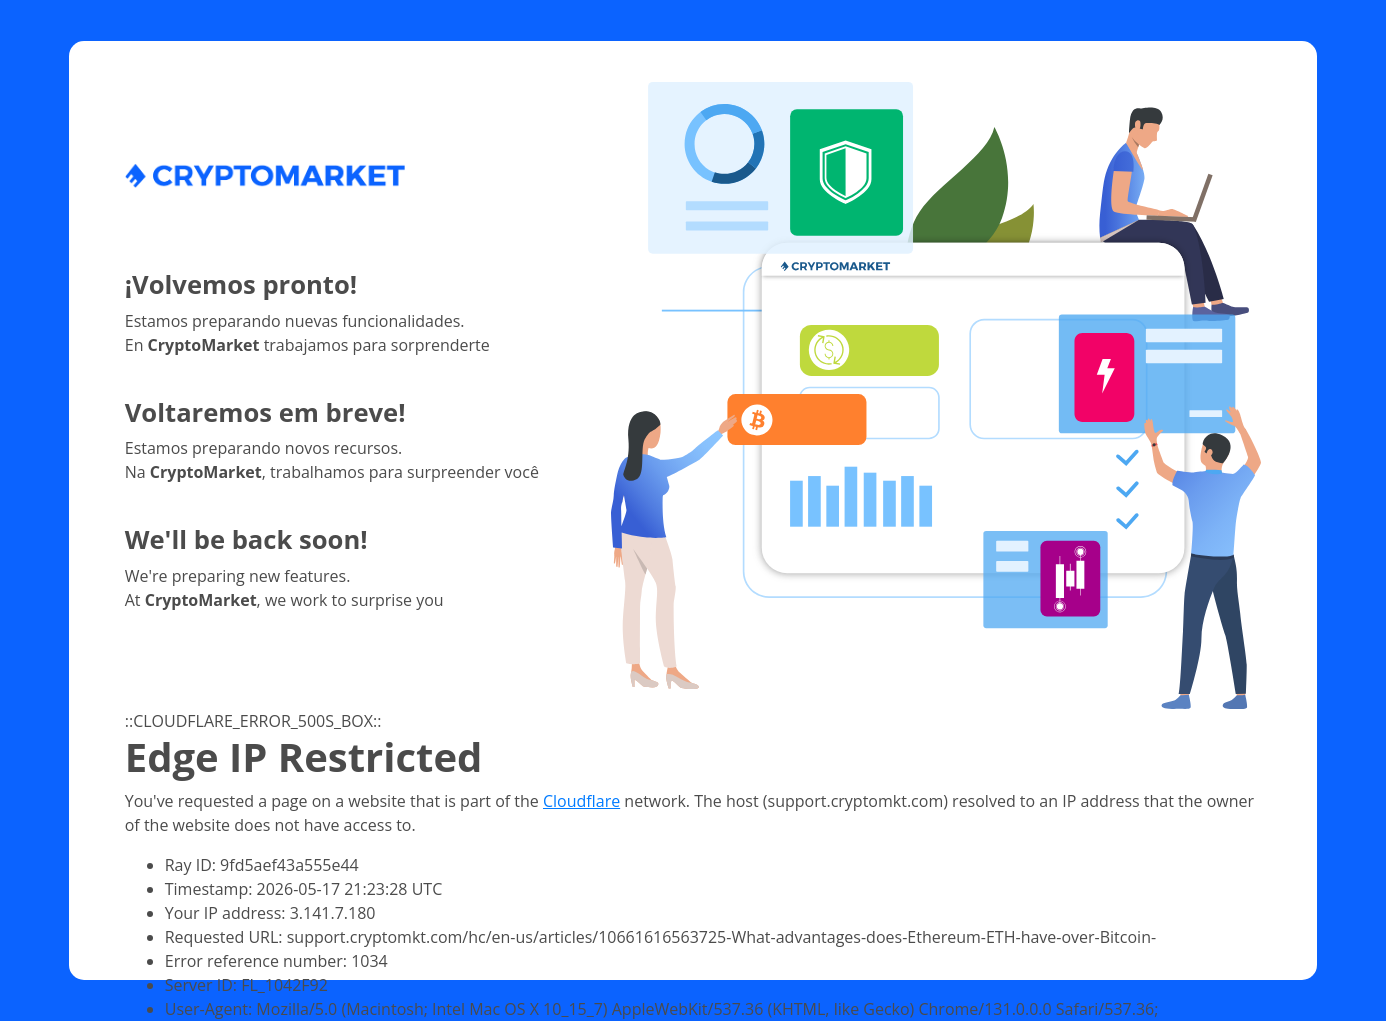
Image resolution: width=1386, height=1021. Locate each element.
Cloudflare (581, 801)
